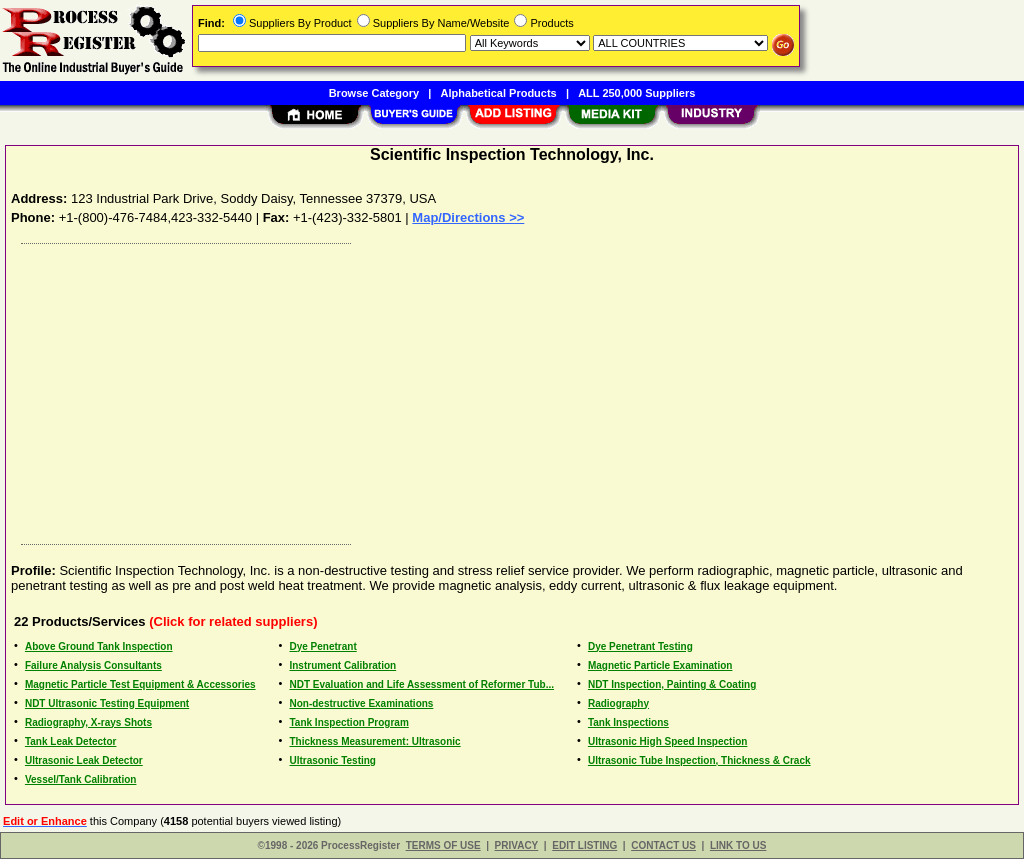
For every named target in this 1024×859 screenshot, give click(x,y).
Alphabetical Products (499, 93)
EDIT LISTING (584, 845)
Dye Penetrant (322, 646)
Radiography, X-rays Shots (88, 722)
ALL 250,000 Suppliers (636, 93)
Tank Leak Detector (71, 741)
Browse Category (374, 93)
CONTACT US (663, 845)
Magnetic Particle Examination (660, 665)
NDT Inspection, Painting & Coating (672, 684)
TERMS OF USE (443, 845)
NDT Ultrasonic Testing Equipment (107, 703)
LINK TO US (738, 845)
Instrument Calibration (342, 665)
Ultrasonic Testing (332, 760)
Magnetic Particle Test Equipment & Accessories (140, 684)
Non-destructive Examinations (361, 703)
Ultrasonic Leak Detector (84, 760)
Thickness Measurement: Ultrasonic (374, 741)
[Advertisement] (513, 389)
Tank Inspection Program (348, 722)
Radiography (618, 703)
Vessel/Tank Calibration (81, 779)
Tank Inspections (628, 722)
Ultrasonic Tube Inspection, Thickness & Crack (699, 760)
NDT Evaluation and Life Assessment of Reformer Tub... (421, 684)
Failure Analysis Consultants (93, 665)
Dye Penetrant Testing (640, 646)
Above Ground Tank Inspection (99, 646)
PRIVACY (517, 845)
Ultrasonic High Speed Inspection (667, 741)
